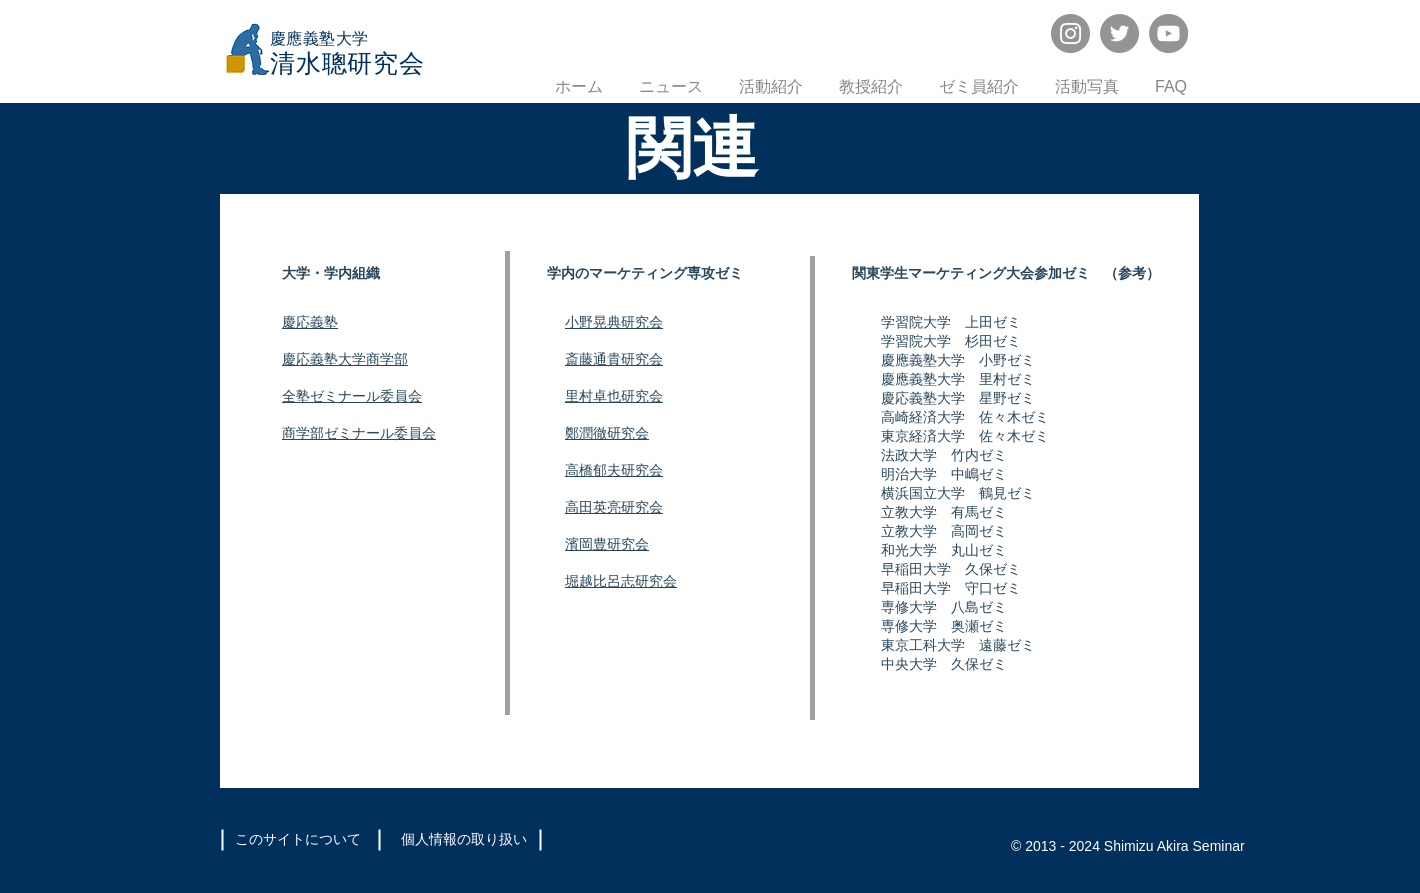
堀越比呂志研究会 (621, 581)
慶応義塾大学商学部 (345, 359)
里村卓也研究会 (614, 396)
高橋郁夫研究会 (614, 470)
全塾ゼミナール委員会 (352, 396)
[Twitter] (1119, 33)
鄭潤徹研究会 (607, 433)
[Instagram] (1070, 33)
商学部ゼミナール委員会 (359, 433)
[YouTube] (1168, 33)
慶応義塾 (310, 322)
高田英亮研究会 (614, 507)
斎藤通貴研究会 (614, 359)
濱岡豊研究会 (607, 544)
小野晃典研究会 (614, 322)
